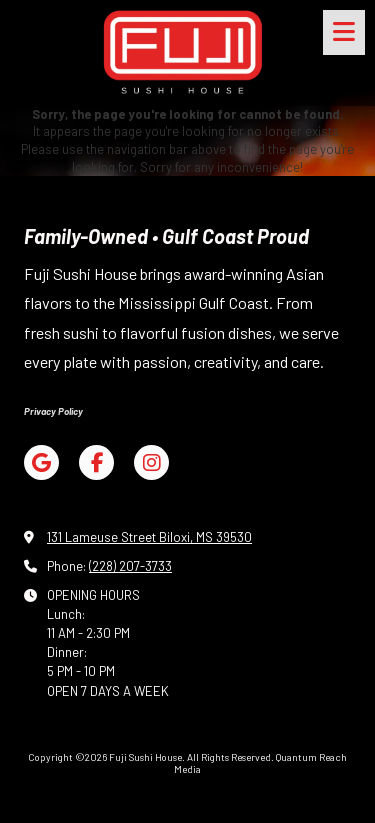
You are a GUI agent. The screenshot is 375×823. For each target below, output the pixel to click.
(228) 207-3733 (130, 566)
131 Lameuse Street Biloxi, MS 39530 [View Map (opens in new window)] (149, 537)
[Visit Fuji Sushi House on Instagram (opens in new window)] (151, 462)
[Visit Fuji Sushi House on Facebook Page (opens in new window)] (96, 462)
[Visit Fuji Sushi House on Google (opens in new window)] (41, 462)
